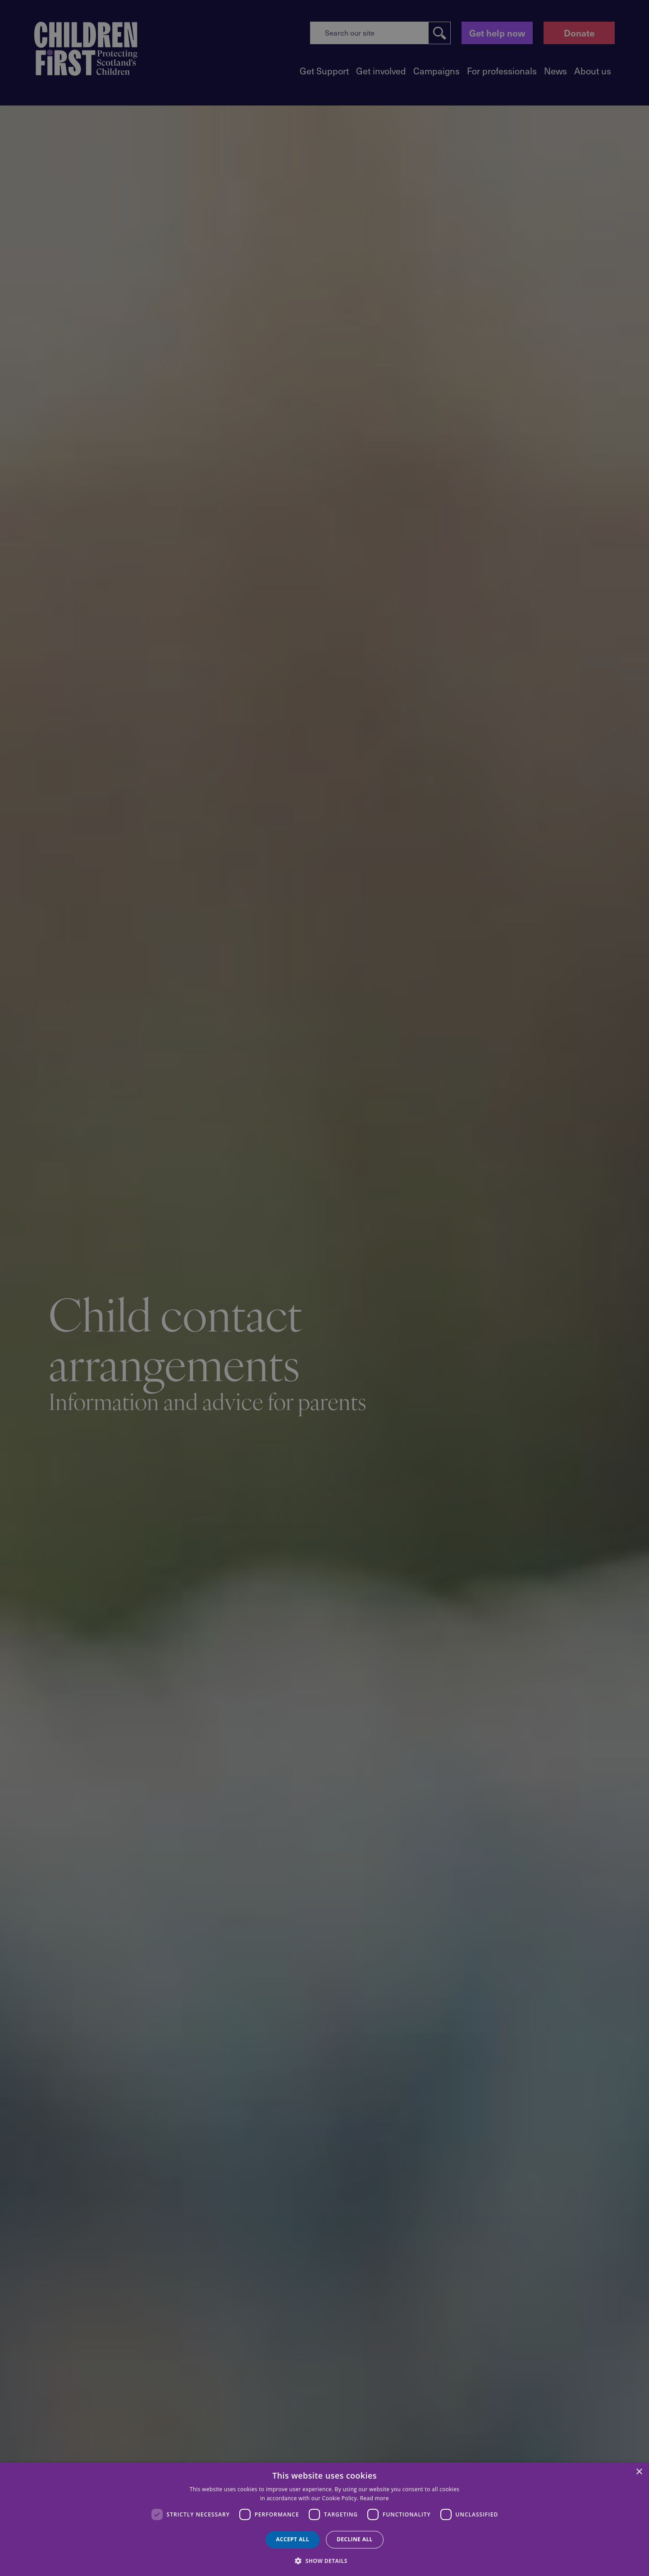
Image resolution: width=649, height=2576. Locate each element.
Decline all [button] (355, 2539)
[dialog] (324, 2519)
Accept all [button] (292, 2539)
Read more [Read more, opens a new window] (374, 2498)
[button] (324, 2560)
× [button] (638, 2472)
